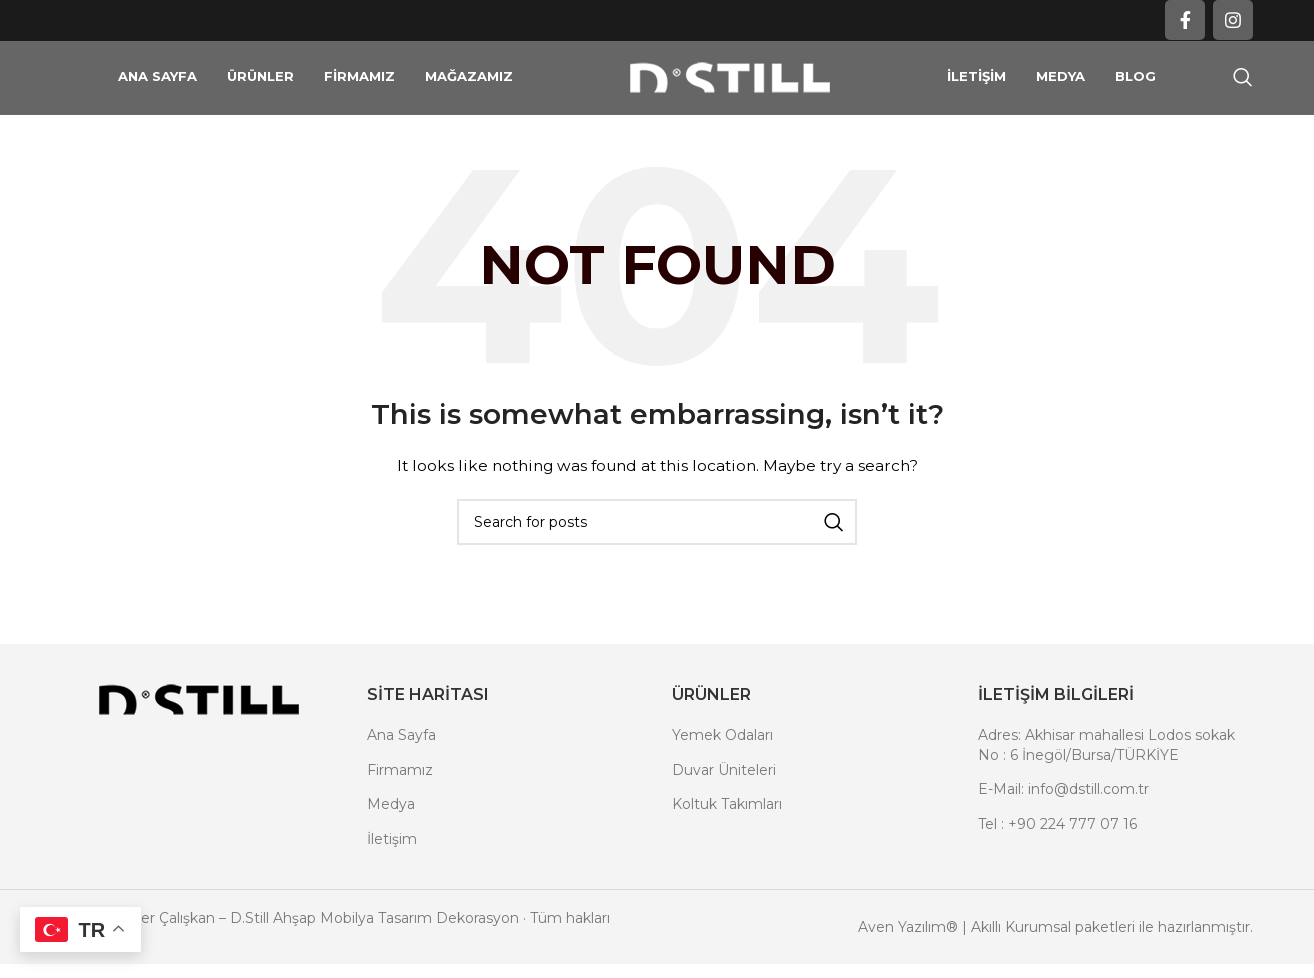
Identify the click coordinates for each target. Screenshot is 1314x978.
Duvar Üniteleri (724, 802)
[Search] (1243, 94)
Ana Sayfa (401, 767)
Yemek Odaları (722, 767)
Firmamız (400, 802)
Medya (391, 837)
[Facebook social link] (1185, 21)
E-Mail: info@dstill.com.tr (1063, 822)
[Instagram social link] (1233, 21)
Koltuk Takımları (727, 837)
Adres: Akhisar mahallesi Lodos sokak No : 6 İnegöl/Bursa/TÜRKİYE (1106, 777)
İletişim (392, 871)
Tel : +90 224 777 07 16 (1057, 856)
